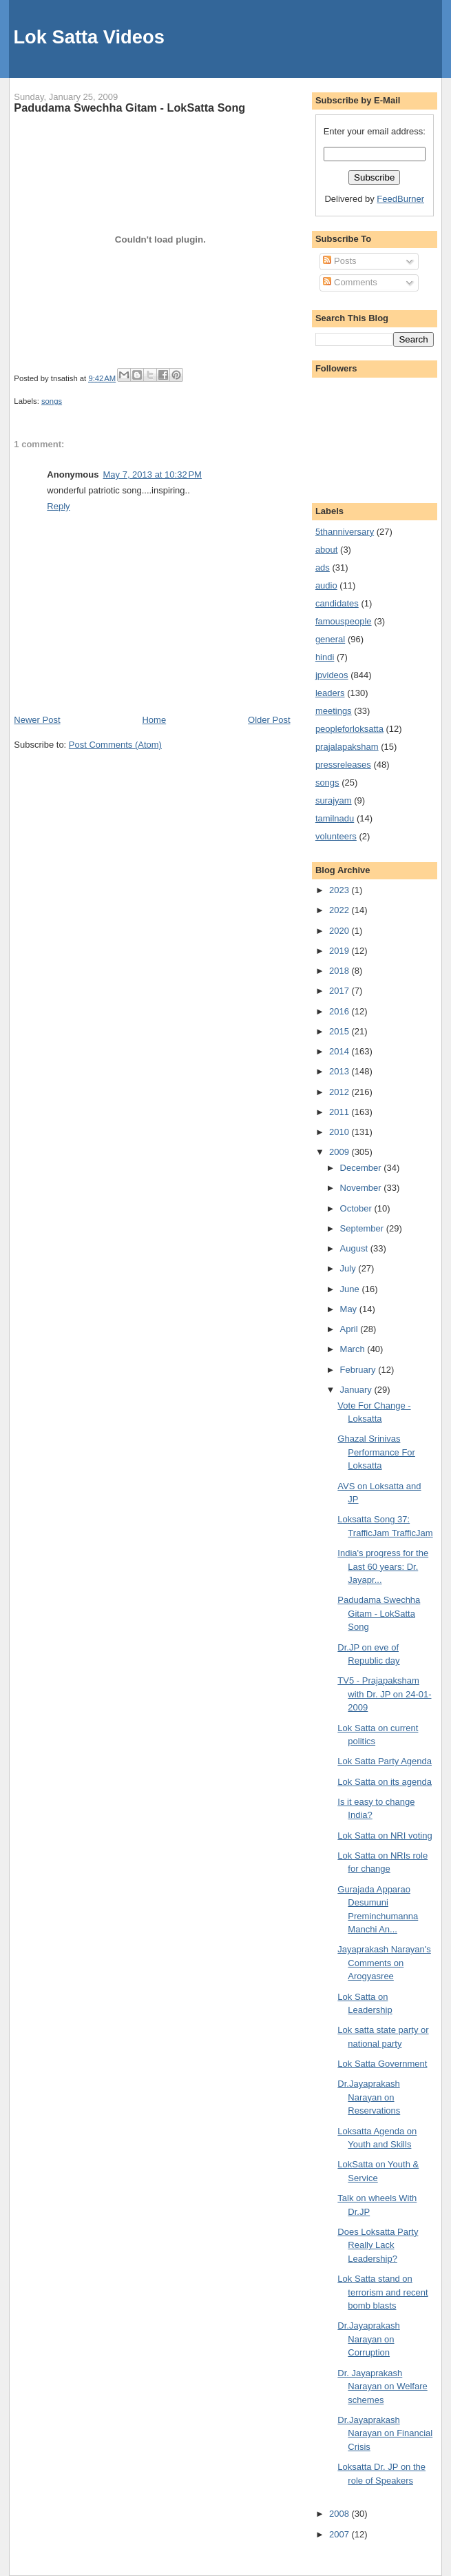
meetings (333, 711)
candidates (337, 603)
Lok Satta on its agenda (384, 1782)
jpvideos (331, 675)
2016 (340, 1011)
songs (51, 401)
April (350, 1329)
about (326, 549)
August (355, 1248)
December (362, 1168)
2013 (340, 1071)
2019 (340, 950)
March (354, 1349)
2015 (340, 1031)
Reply (58, 506)
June (351, 1289)
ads (322, 567)
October (357, 1208)
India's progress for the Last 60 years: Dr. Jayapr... (382, 1566)
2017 (340, 990)
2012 (340, 1092)
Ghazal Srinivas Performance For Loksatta (376, 1452)
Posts (339, 261)
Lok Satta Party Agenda (384, 1761)
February (359, 1369)
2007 (340, 2534)
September (363, 1228)
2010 (340, 1132)
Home (154, 720)
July (349, 1268)
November (362, 1188)
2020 (340, 931)
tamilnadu (334, 818)
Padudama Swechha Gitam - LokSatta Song (129, 107)
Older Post (269, 720)
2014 (340, 1051)
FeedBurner (400, 199)
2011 (340, 1112)
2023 (340, 890)
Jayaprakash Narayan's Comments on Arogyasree (383, 1962)
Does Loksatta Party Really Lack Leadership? (377, 2245)
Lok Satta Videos (88, 37)
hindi (324, 657)
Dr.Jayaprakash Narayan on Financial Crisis (384, 2433)
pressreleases (343, 764)
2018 (340, 970)
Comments (350, 282)
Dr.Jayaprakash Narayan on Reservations (368, 2097)
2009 (340, 1152)
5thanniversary (344, 532)
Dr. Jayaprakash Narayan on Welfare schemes (382, 2386)
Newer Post (37, 720)
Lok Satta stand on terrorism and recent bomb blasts (382, 2292)
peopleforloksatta (349, 729)
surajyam (333, 800)
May (349, 1309)
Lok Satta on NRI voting (384, 1835)
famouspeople (343, 621)
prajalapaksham (347, 747)
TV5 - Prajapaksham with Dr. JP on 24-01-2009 (384, 1694)
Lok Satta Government (382, 2063)
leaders (330, 693)
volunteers (336, 836)
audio (326, 585)
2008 (340, 2513)
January (357, 1389)
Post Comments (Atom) (115, 744)
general (330, 639)
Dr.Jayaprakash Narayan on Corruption (368, 2339)
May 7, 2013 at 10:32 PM (152, 474)
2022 (340, 910)
